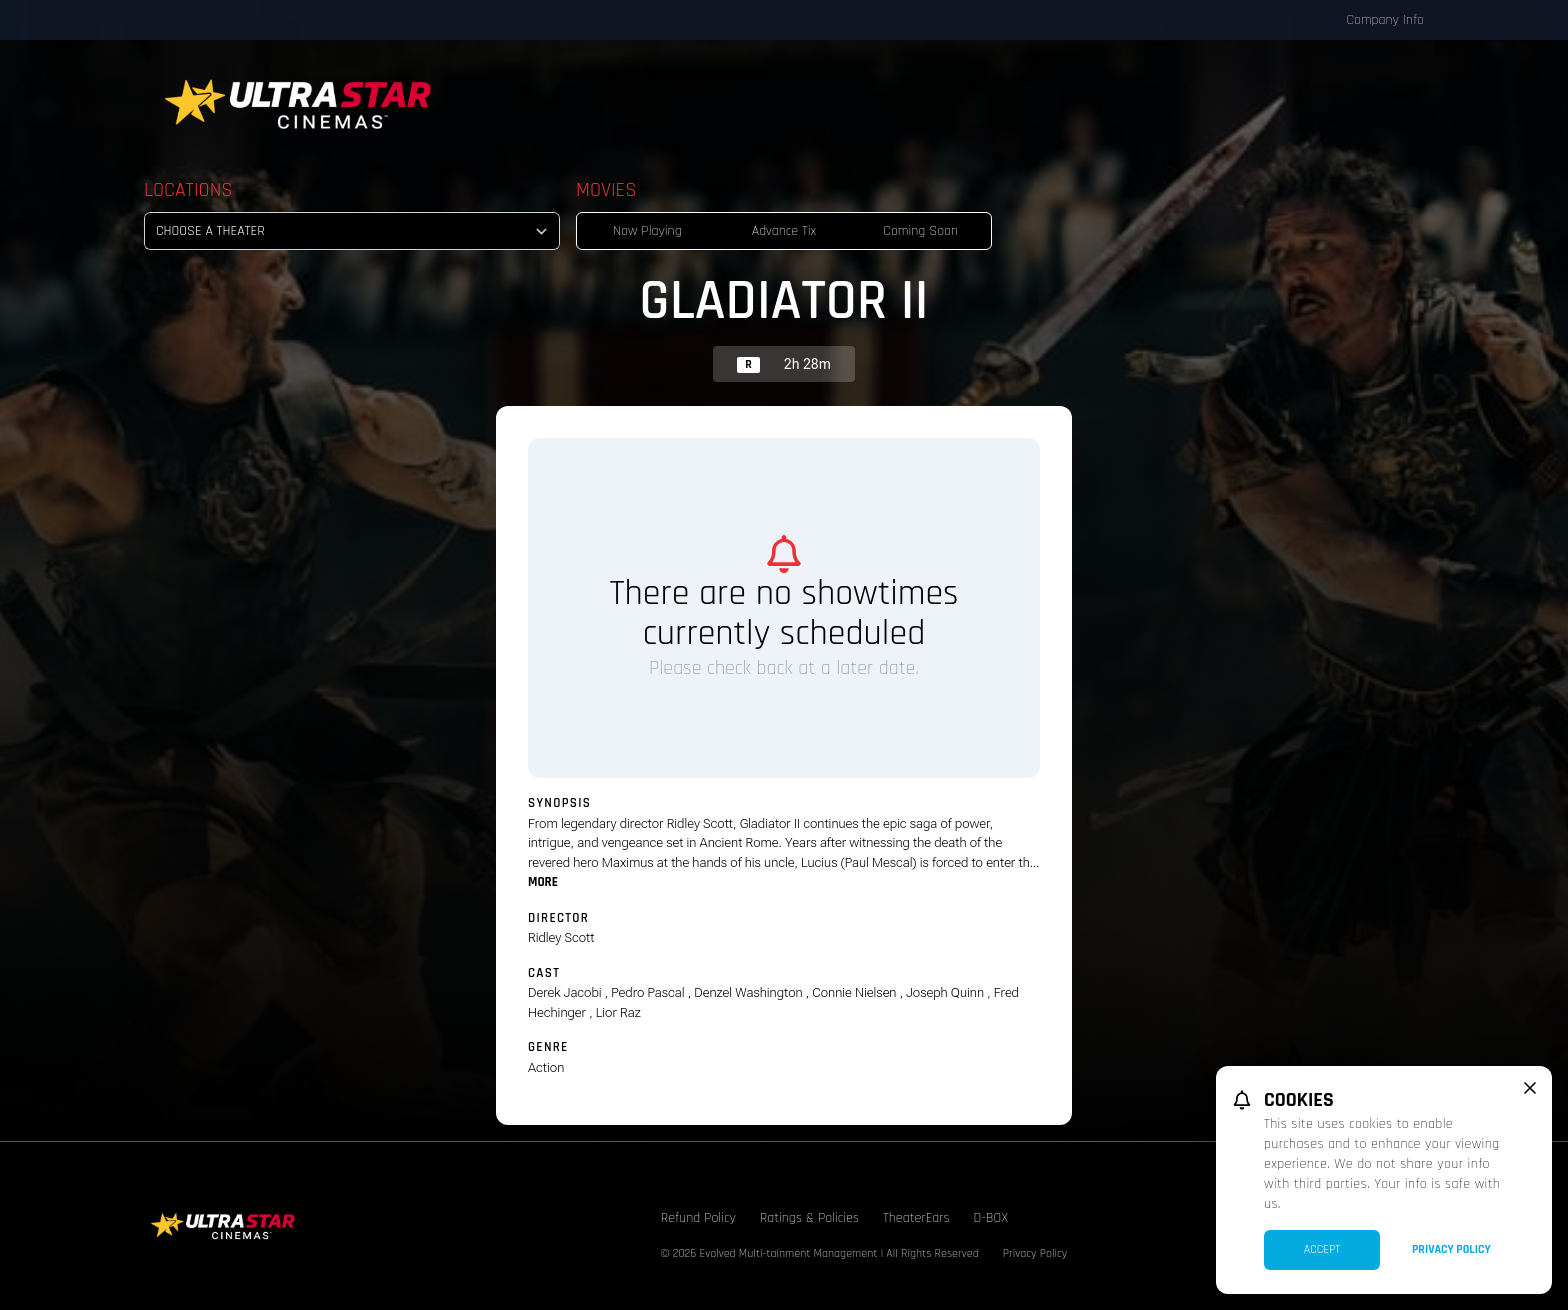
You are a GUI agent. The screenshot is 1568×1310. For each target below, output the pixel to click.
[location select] (352, 231)
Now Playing (647, 231)
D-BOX (991, 1218)
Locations (188, 190)
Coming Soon (920, 231)
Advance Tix (784, 231)
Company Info (1385, 20)
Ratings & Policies (809, 1218)
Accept (1322, 1249)
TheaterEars (916, 1218)
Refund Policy (698, 1218)
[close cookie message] (1530, 1088)
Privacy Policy (1035, 1253)
